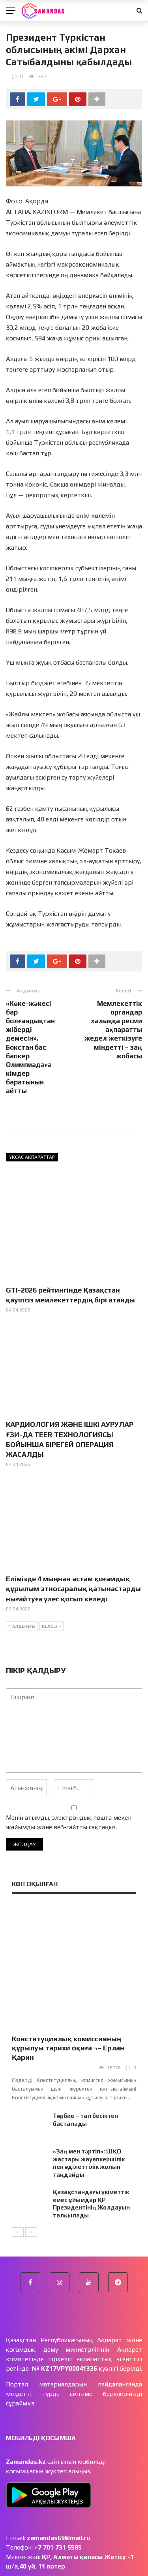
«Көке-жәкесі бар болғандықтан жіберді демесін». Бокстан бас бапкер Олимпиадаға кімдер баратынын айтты (30, 1047)
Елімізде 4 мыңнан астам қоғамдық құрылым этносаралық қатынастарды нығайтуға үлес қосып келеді (73, 1589)
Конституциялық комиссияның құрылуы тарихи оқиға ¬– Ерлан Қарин (68, 2006)
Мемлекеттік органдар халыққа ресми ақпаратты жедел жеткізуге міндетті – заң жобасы (113, 1030)
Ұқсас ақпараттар (32, 1157)
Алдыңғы (22, 1626)
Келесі (51, 1626)
